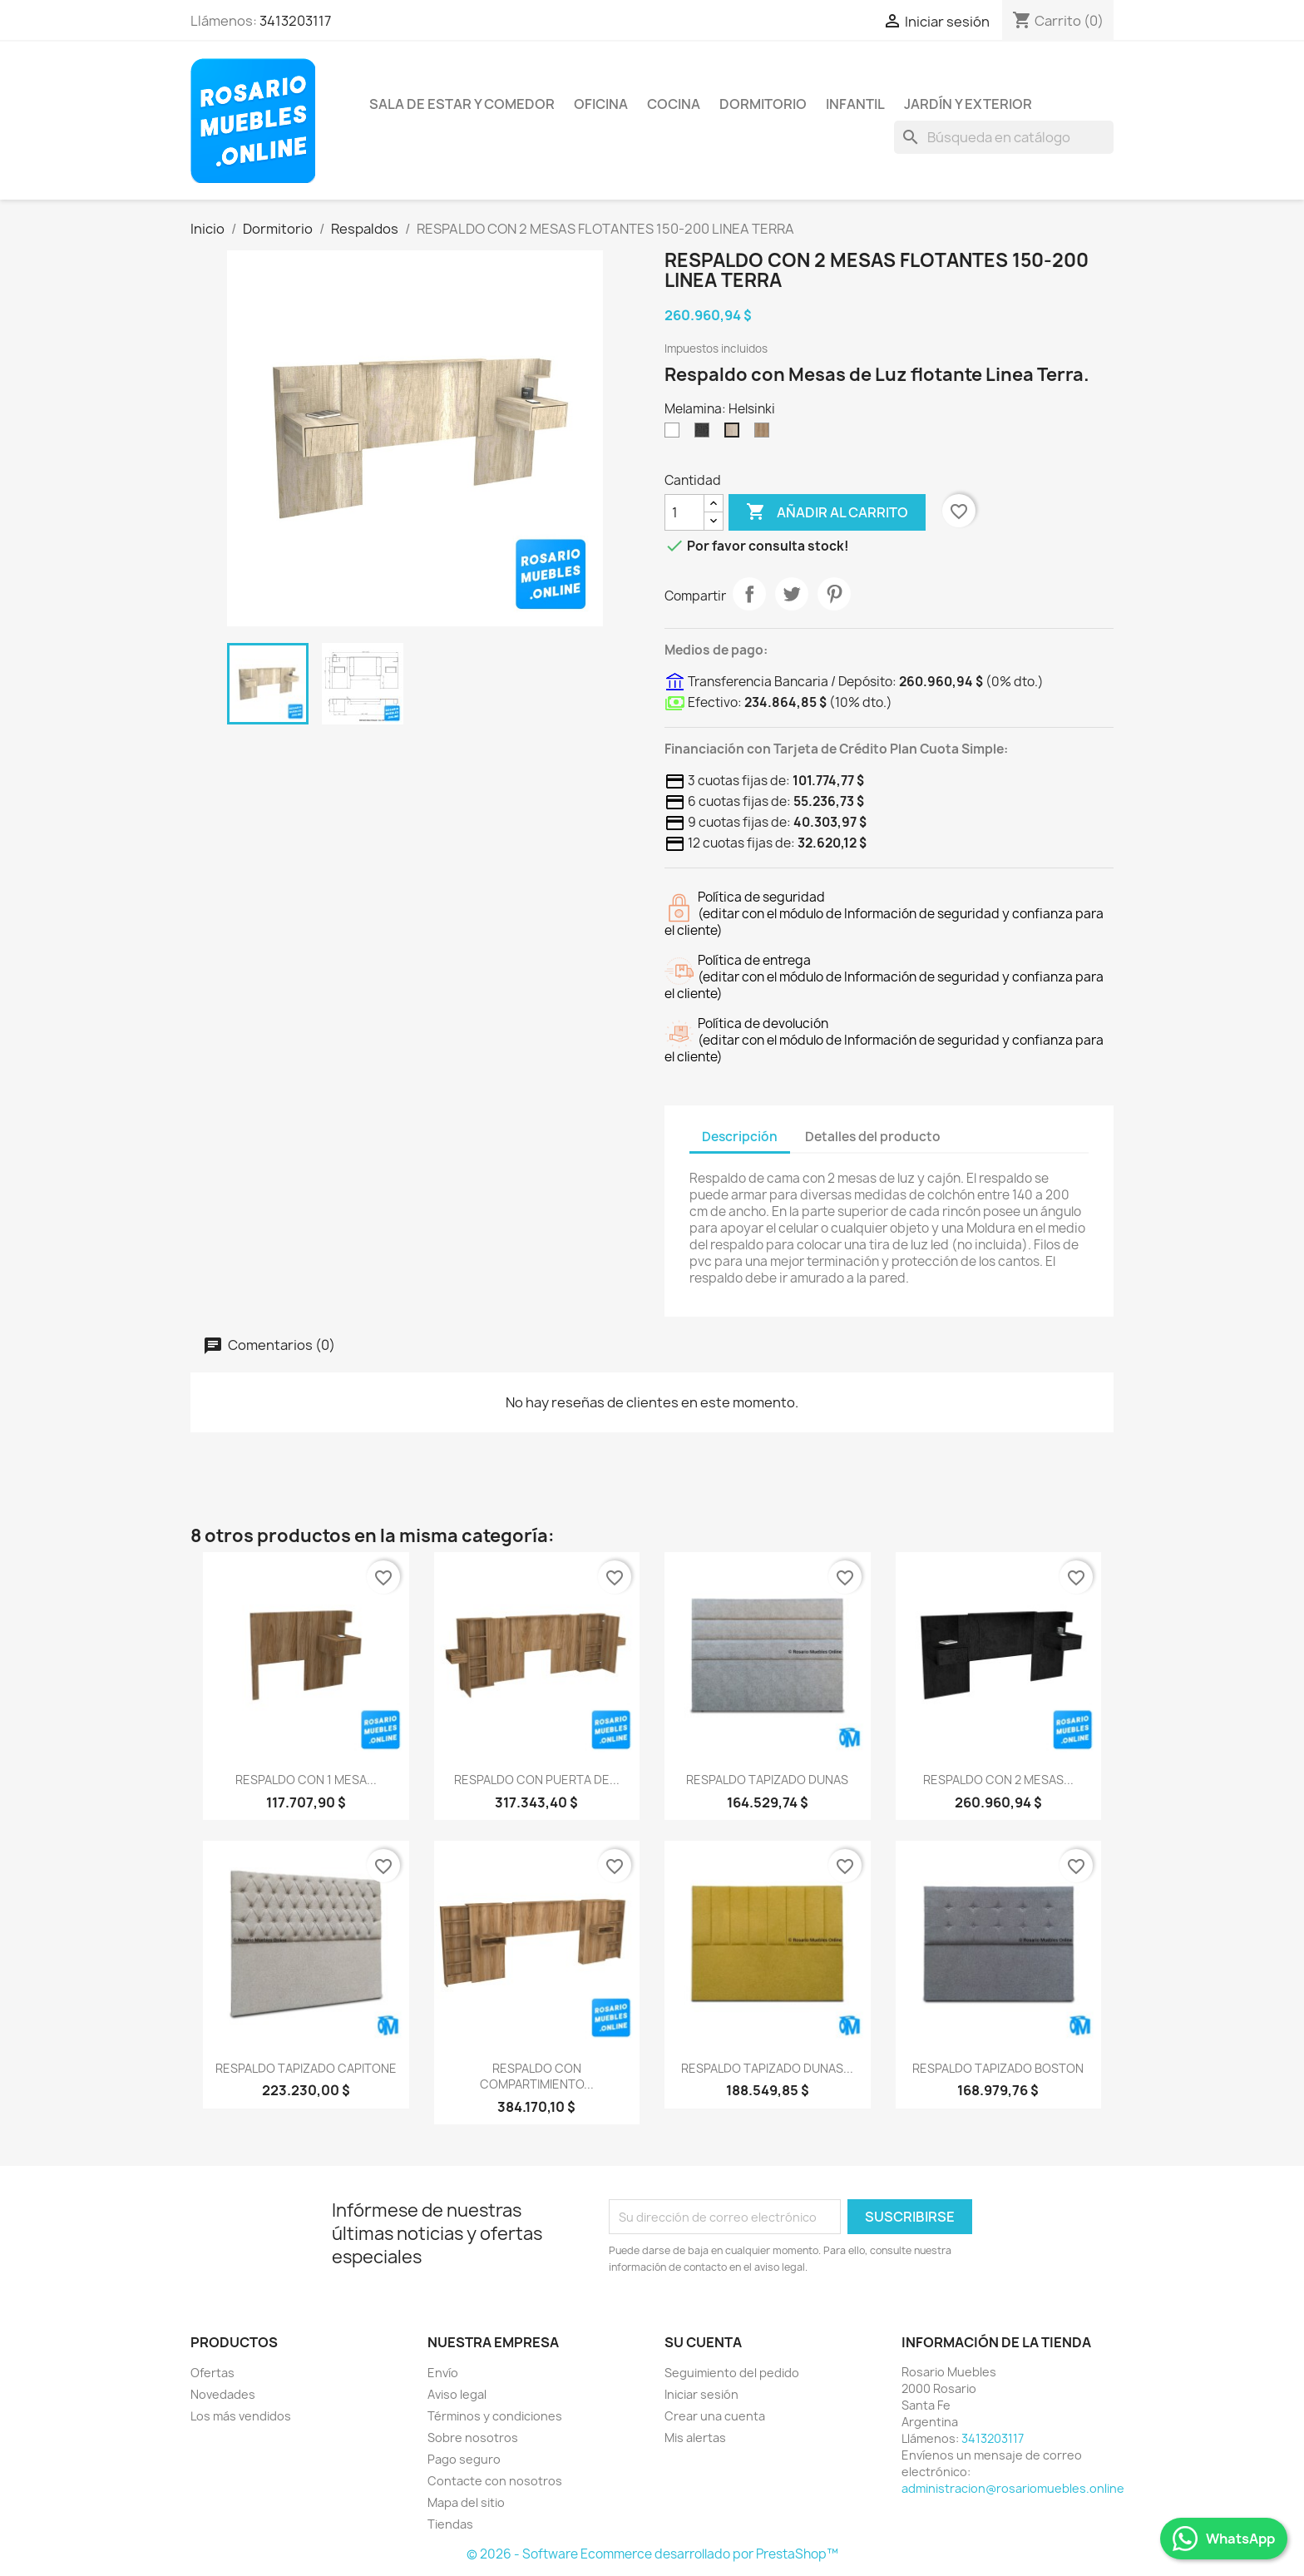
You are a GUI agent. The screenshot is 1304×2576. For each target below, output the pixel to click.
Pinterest (834, 594)
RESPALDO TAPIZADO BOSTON (998, 2068)
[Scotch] (765, 434)
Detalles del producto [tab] (873, 1136)
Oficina (601, 104)
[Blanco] (675, 434)
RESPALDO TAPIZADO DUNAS (767, 1779)
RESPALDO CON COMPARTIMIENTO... (537, 2076)
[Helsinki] (735, 434)
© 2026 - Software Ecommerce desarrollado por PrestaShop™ (652, 2554)
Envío (442, 2373)
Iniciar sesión (701, 2394)
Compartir (749, 594)
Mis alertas (695, 2437)
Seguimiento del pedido (731, 2373)
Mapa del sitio (466, 2502)
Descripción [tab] (740, 1136)
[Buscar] (1004, 137)
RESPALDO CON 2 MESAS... (998, 1779)
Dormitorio (763, 104)
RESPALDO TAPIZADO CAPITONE (306, 2068)
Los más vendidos (240, 2416)
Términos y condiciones (494, 2416)
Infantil (855, 104)
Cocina (673, 104)
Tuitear (791, 594)
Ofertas (212, 2373)
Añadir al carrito (827, 512)
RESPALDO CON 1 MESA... (306, 1779)
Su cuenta (703, 2342)
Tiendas (450, 2524)
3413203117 (295, 21)
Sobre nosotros (472, 2437)
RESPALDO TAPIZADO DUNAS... (767, 2068)
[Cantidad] (684, 512)
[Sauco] (705, 434)
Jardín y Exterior (968, 104)
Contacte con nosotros (494, 2481)
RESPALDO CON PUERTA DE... (537, 1779)
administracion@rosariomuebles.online (1012, 2488)
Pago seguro (464, 2459)
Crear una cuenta (714, 2416)
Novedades (222, 2394)
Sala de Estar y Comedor (462, 104)
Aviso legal (457, 2394)
